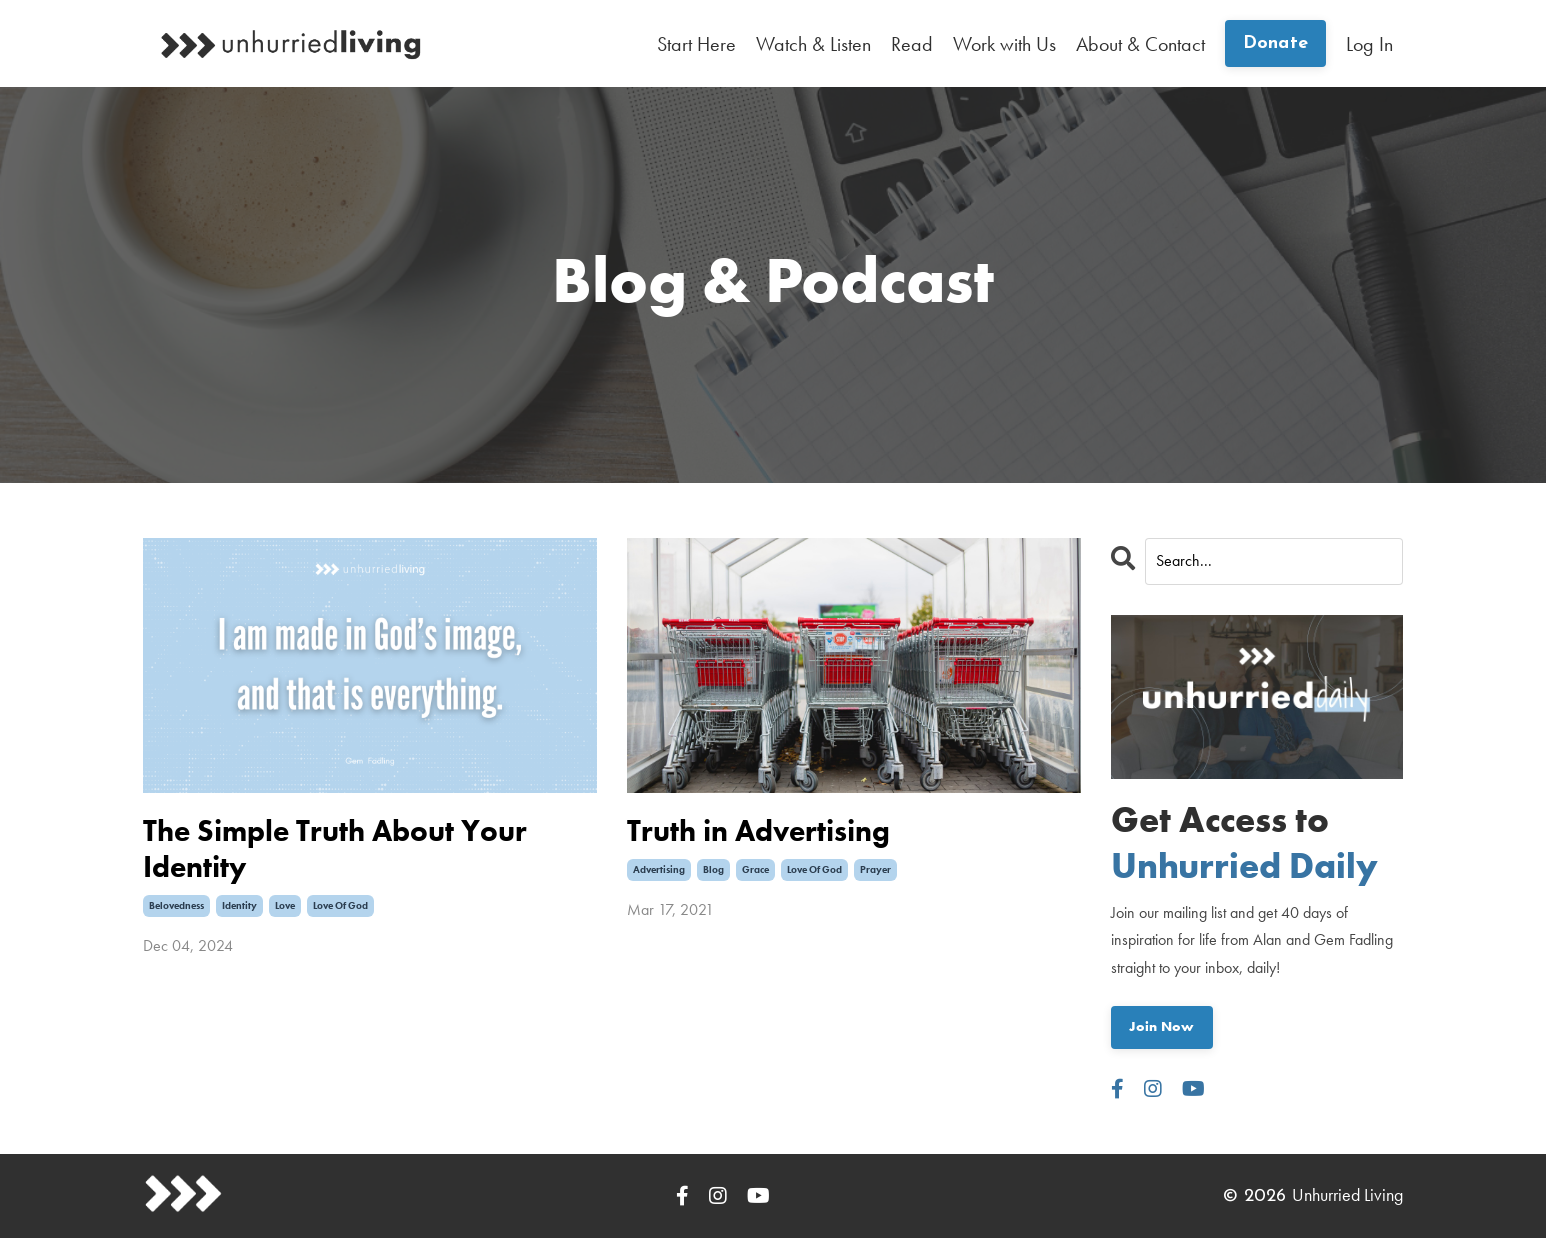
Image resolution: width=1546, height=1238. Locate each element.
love (285, 905)
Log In (1369, 44)
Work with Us (1004, 44)
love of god (340, 905)
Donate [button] (1276, 43)
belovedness (176, 905)
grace (755, 869)
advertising (659, 869)
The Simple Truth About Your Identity (335, 849)
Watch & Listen (813, 44)
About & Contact (1140, 44)
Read (912, 44)
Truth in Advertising (758, 831)
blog (713, 869)
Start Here (696, 44)
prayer (875, 869)
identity (239, 905)
